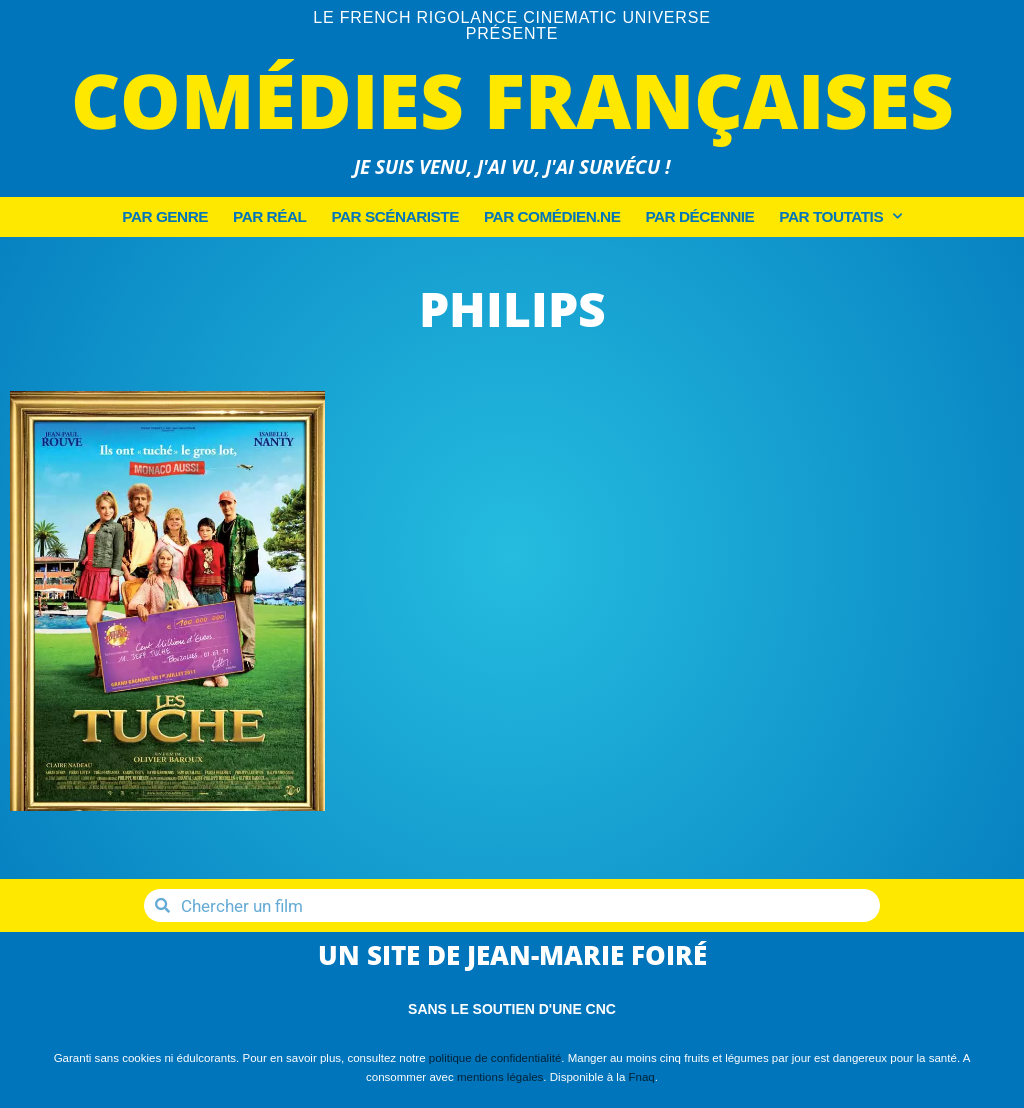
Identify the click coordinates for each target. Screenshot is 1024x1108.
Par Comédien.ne (552, 216)
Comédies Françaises (512, 99)
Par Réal (269, 216)
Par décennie (699, 216)
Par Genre (165, 216)
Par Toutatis (840, 217)
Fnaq (642, 1077)
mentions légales (500, 1077)
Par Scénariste (395, 216)
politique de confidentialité (495, 1058)
